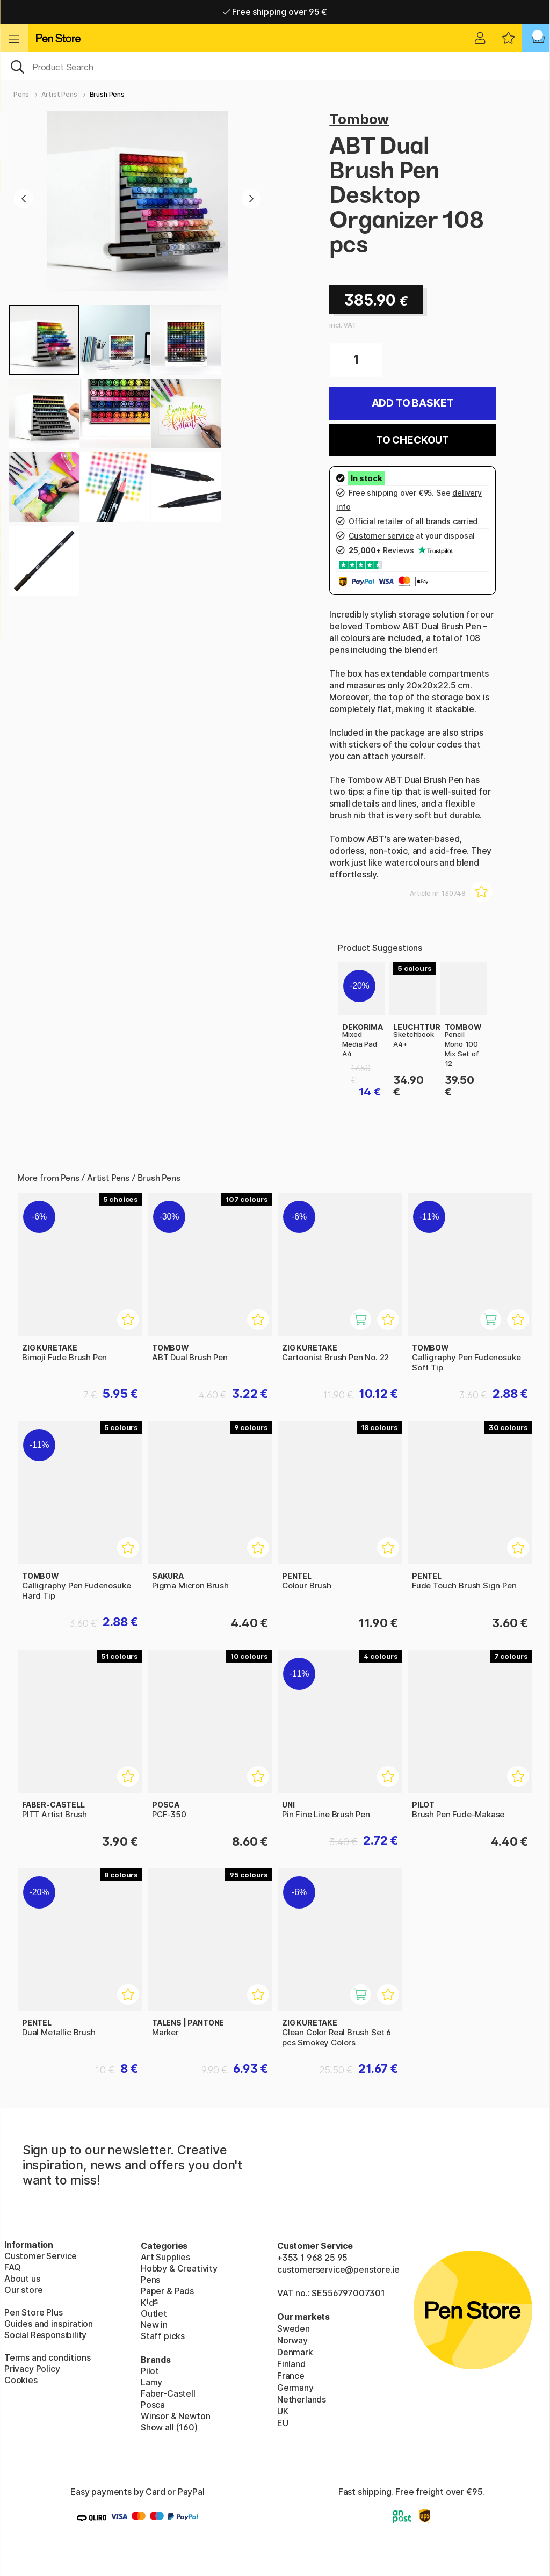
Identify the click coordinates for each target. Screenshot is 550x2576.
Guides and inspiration (48, 2323)
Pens (21, 94)
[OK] (275, 66)
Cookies (21, 2380)
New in (154, 2324)
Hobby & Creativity (179, 2268)
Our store (23, 2289)
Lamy (151, 2382)
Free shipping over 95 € (275, 11)
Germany (295, 2387)
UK (282, 2411)
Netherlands (301, 2399)
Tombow (359, 119)
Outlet (154, 2313)
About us (22, 2278)
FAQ (12, 2267)
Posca (153, 2404)
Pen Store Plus (33, 2312)
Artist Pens (59, 94)
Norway (292, 2340)
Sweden (293, 2328)
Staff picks (163, 2336)
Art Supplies (165, 2257)
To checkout (412, 440)
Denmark (295, 2352)
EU (282, 2423)
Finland (291, 2364)
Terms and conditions (47, 2357)
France (291, 2375)
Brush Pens (107, 94)
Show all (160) (169, 2427)
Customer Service (40, 2256)
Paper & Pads (167, 2290)
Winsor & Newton (175, 2416)
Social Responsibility (45, 2335)
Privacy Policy (32, 2368)
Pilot (150, 2370)
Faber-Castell (168, 2393)
